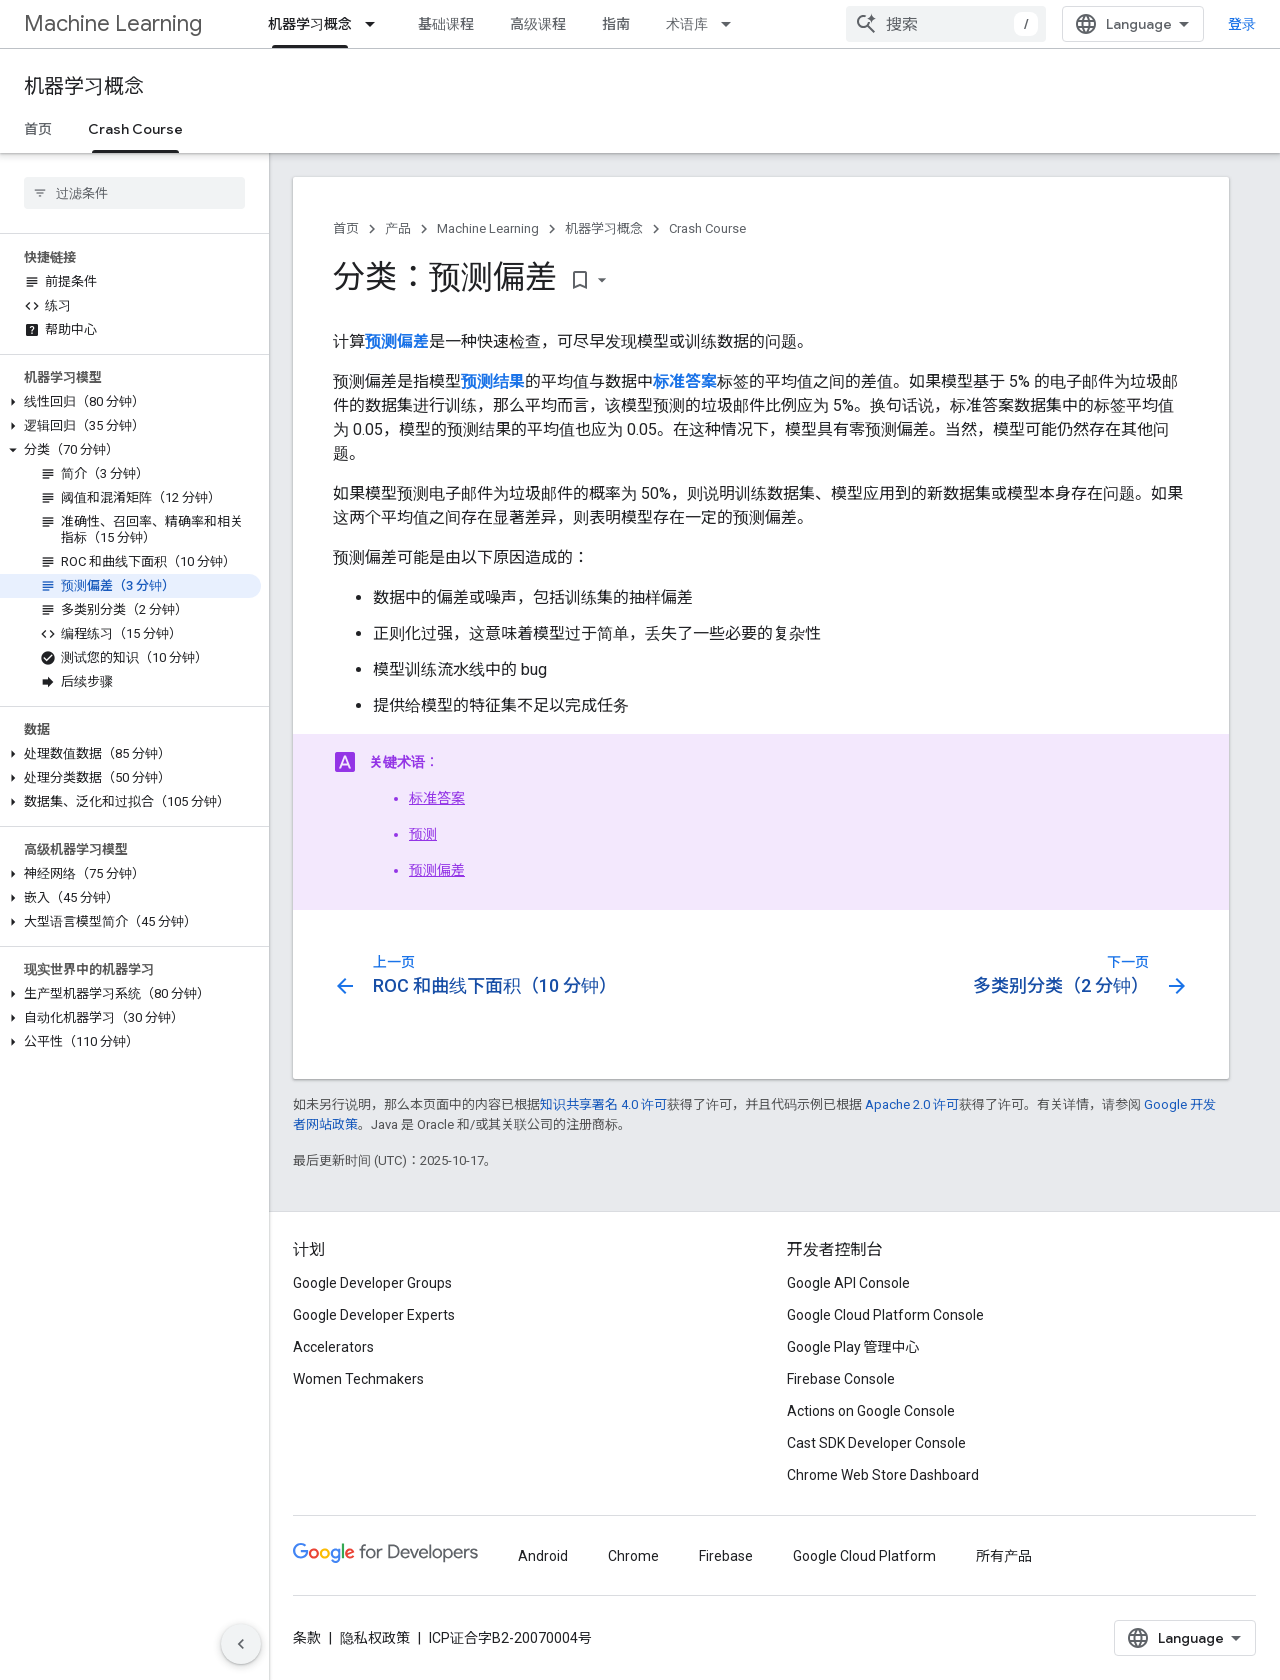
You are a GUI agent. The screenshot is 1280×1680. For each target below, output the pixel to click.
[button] (130, 402)
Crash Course (707, 228)
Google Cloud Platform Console (885, 1315)
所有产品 (1004, 1556)
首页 (38, 129)
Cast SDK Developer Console (876, 1443)
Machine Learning (113, 23)
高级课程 (538, 24)
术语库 (687, 24)
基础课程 (446, 24)
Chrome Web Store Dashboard (883, 1475)
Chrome (633, 1556)
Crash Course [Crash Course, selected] (135, 129)
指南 (616, 24)
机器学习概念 (84, 86)
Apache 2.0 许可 (912, 1104)
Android (543, 1556)
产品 (398, 228)
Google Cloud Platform (864, 1556)
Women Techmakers (358, 1379)
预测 (423, 834)
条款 (307, 1638)
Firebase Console (841, 1379)
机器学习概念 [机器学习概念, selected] (310, 24)
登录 (1242, 24)
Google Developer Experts (374, 1315)
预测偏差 (437, 870)
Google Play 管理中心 (853, 1347)
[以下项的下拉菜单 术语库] (732, 24)
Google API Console (848, 1283)
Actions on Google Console (871, 1411)
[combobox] (946, 24)
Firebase (726, 1556)
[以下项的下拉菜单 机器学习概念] (376, 24)
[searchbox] (134, 193)
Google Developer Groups (372, 1283)
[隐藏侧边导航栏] (241, 1644)
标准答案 (437, 798)
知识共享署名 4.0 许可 (603, 1104)
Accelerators (333, 1347)
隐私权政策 (375, 1638)
